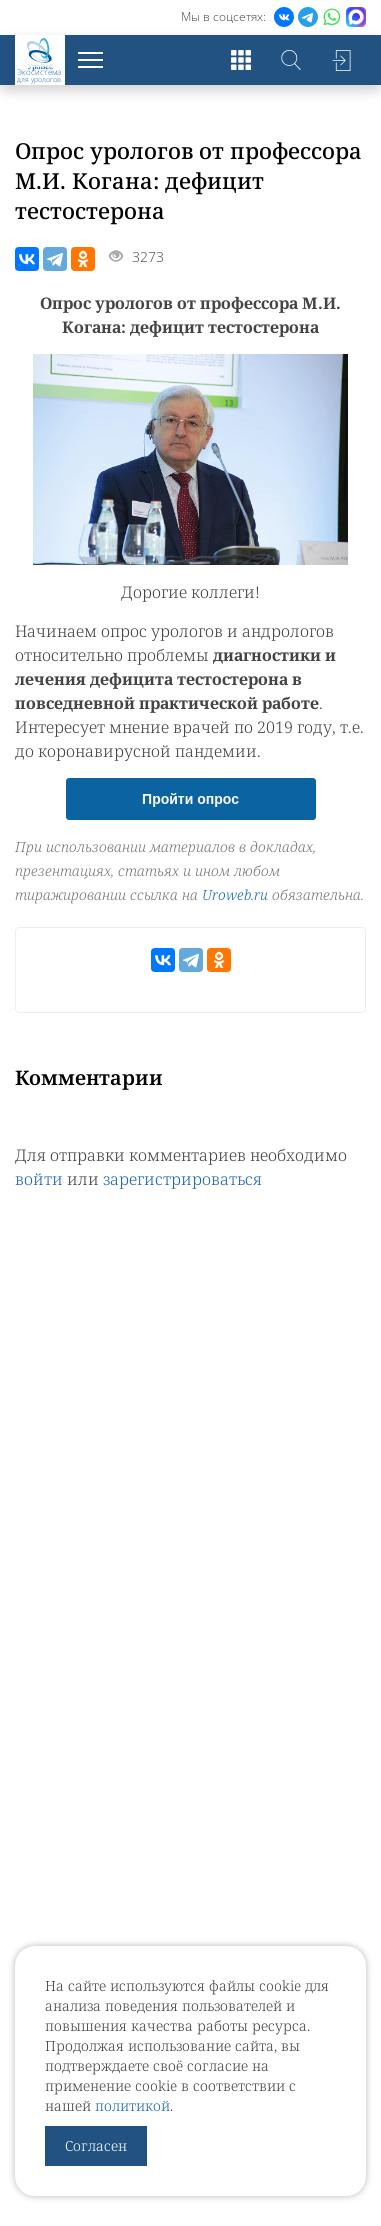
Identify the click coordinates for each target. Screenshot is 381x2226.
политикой (132, 2105)
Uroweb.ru (235, 894)
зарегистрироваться (182, 1179)
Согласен (96, 2145)
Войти (341, 60)
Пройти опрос (190, 799)
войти (39, 1179)
